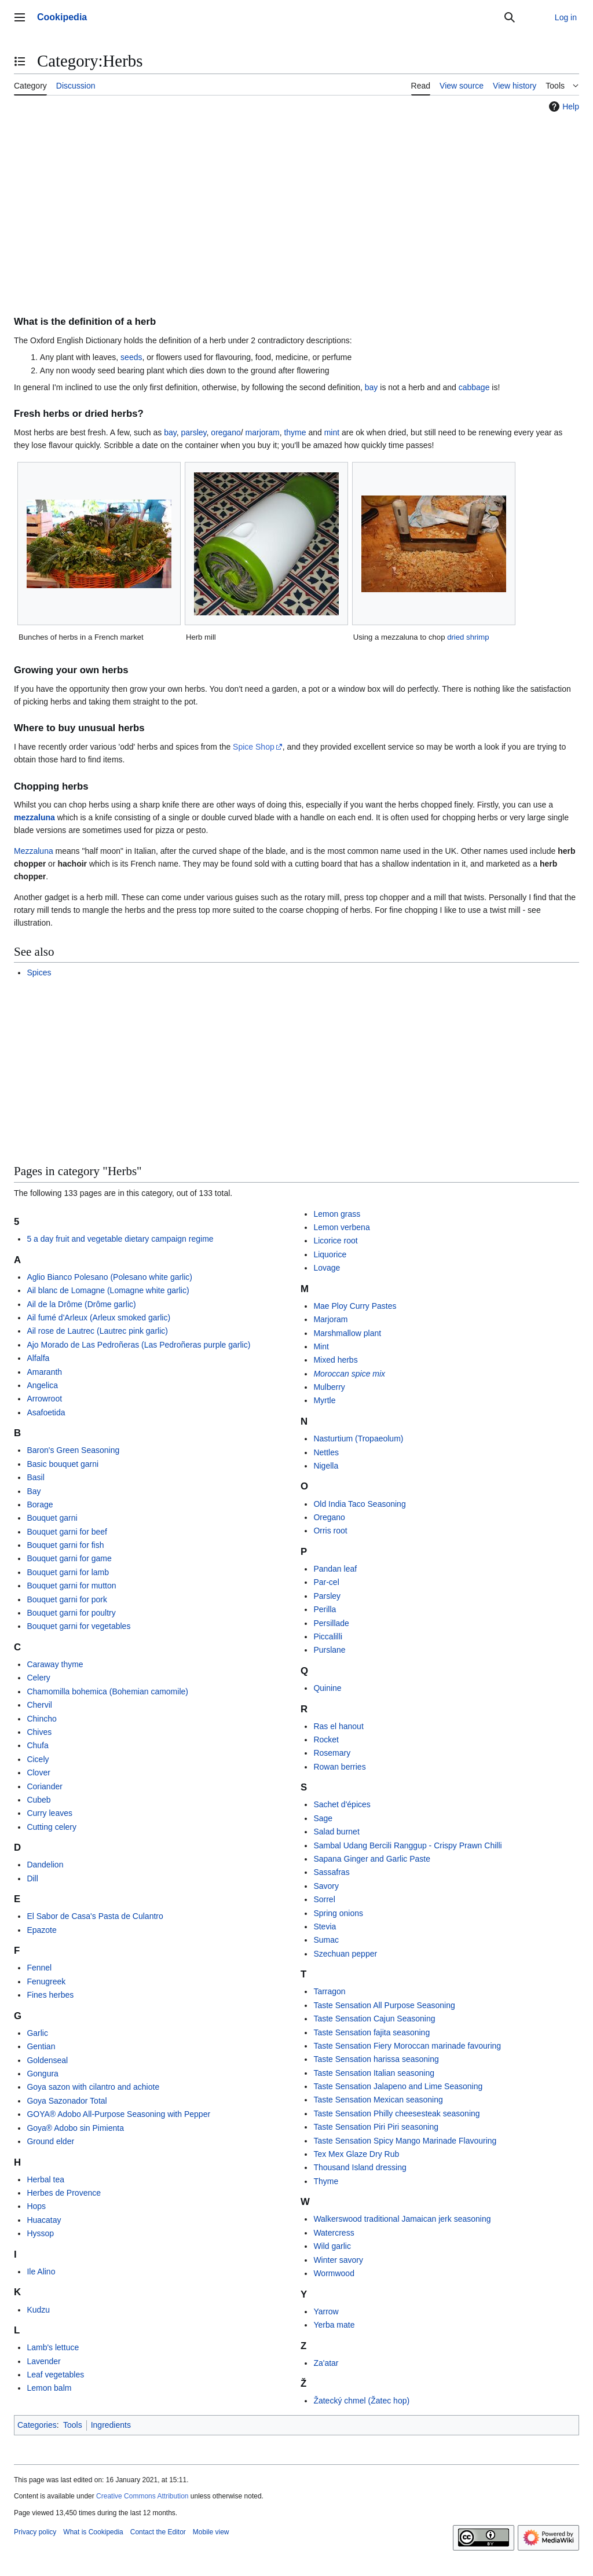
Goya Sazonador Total (67, 2100)
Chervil (39, 1704)
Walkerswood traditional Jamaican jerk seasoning (401, 2218)
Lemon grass (336, 1214)
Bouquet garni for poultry (71, 1612)
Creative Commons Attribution (142, 2496)
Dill (32, 1878)
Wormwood (333, 2273)
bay (371, 387)
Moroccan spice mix (349, 1373)
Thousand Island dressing (359, 2167)
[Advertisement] (296, 203)
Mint (320, 1346)
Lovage (326, 1267)
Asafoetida (46, 1412)
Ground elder (50, 2141)
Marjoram (330, 1319)
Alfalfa (38, 1358)
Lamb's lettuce (53, 2347)
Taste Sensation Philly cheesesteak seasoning (396, 2113)
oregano (225, 432)
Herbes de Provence (64, 2192)
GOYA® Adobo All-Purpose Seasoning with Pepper (118, 2114)
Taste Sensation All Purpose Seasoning (384, 2005)
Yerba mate (333, 2324)
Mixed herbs (335, 1359)
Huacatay (44, 2220)
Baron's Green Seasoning (73, 1450)
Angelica (42, 1385)
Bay (34, 1491)
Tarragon (329, 1991)
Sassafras (331, 1872)
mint (331, 432)
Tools (72, 2425)
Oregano (329, 1517)
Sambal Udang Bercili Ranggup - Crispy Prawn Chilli (407, 1845)
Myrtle (324, 1400)
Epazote (41, 1930)
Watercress (333, 2232)
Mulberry (329, 1387)
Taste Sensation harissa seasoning (375, 2059)
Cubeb (38, 1799)
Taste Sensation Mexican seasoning (377, 2099)
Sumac (326, 1939)
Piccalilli (327, 1636)
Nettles (326, 1452)
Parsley (327, 1596)
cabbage (474, 387)
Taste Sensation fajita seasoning (371, 2032)
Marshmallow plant (347, 1333)
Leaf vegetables (55, 2374)
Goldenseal (47, 2060)
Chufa (37, 1745)
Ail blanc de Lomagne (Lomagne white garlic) (108, 1290)
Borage (40, 1504)
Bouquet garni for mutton (71, 1585)
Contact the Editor (158, 2532)
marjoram (263, 432)
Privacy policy (35, 2532)
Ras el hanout (338, 1726)
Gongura (42, 2073)
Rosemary (331, 1752)
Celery (38, 1677)
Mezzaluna (33, 851)
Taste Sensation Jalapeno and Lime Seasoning (397, 2086)
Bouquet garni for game (69, 1558)
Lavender (43, 2361)
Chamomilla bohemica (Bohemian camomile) (107, 1691)
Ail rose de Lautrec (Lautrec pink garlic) (97, 1330)
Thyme (325, 2181)
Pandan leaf (335, 1568)
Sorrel (324, 1899)
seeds (131, 357)
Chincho (41, 1718)
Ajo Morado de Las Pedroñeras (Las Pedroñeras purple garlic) (138, 1344)
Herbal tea (45, 2179)
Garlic (37, 2033)
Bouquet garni (52, 1517)
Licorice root (335, 1240)
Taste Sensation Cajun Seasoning (374, 2018)
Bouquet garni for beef (67, 1531)
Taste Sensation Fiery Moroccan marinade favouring (407, 2045)
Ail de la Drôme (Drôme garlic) (81, 1304)
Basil (35, 1477)
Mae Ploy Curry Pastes (354, 1306)
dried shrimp (468, 637)
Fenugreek (46, 1981)
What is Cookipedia (93, 2532)
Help (562, 106)
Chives (39, 1732)
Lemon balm (49, 2387)
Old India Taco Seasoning (359, 1504)
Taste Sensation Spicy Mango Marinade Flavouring (404, 2140)
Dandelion (45, 1864)
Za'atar (325, 2363)
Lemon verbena (341, 1227)
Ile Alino (41, 2271)
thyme (295, 432)
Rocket (326, 1739)
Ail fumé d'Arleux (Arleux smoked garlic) (98, 1317)
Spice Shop (253, 746)
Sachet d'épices (341, 1804)
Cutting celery (51, 1827)
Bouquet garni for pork (67, 1599)
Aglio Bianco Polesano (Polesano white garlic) (109, 1277)
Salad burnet (336, 1831)
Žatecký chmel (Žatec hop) (361, 2400)
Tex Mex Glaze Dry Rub (356, 2154)
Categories (37, 2425)
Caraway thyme (55, 1664)
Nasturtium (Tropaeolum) (358, 1438)
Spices (39, 972)
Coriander (44, 1786)
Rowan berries (339, 1766)
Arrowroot (44, 1398)
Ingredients (111, 2425)
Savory (326, 1886)
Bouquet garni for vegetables (78, 1626)
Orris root (330, 1530)
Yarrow (325, 2311)
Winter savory (338, 2260)
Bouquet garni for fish (65, 1545)
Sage (322, 1818)
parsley (193, 432)
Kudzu (38, 2309)
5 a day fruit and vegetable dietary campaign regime (120, 1238)
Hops (36, 2206)
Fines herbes (50, 1994)
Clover (38, 1772)
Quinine (327, 1688)
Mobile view (211, 2532)
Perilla (324, 1609)
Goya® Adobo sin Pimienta (75, 2128)
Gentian (41, 2046)
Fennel (39, 1967)
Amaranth (44, 1372)
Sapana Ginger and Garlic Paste (371, 1858)
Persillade (331, 1623)
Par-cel (326, 1582)
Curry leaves (49, 1813)
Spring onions (338, 1913)
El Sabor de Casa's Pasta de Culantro (95, 1916)
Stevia (324, 1926)
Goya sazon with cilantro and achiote (93, 2086)
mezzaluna (34, 817)
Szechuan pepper (345, 1953)
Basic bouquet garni (62, 1464)
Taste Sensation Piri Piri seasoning (375, 2126)
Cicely (38, 1759)
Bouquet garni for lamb (68, 1572)
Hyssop (40, 2233)
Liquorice (329, 1254)
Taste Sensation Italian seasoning (373, 2073)
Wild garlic (332, 2246)
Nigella (325, 1465)
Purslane (329, 1649)
